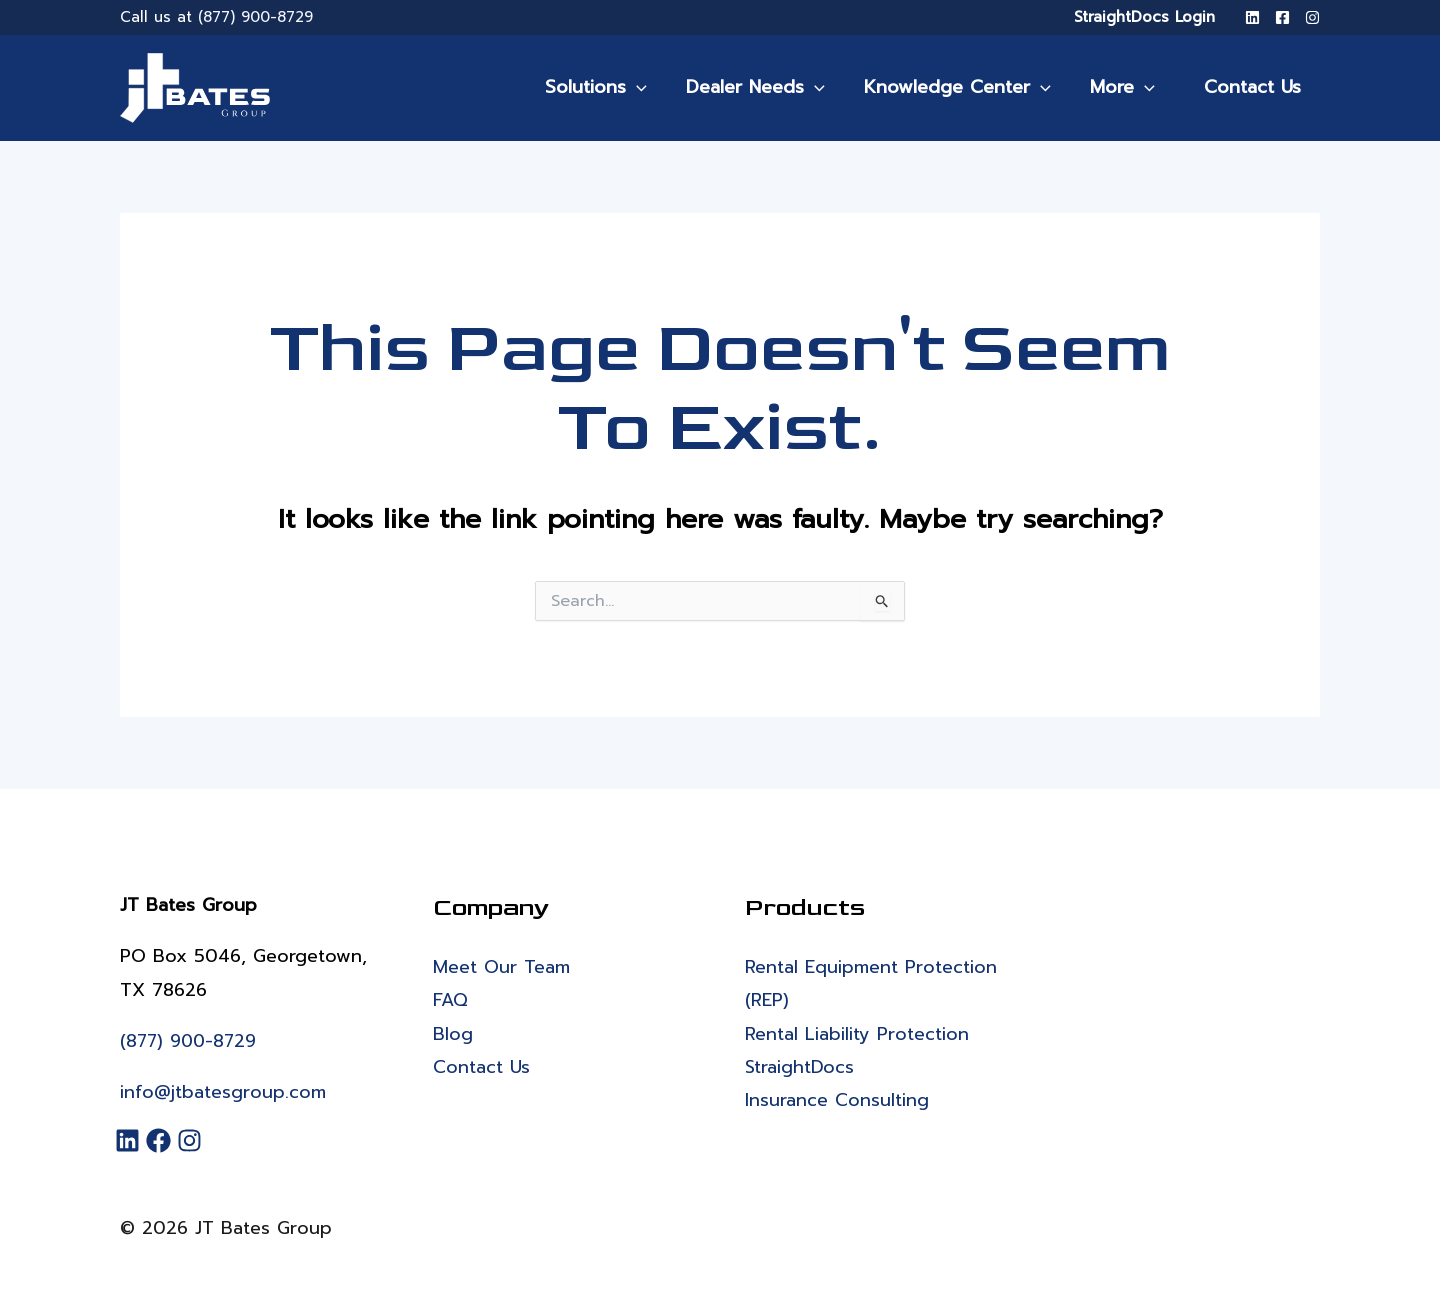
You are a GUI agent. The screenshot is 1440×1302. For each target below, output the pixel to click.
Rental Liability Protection (857, 1034)
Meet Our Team (501, 967)
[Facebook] (1282, 17)
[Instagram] (1312, 17)
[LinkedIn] (1252, 17)
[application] (656, 87)
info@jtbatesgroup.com (223, 1092)
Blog (453, 1034)
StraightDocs (800, 1067)
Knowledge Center (970, 87)
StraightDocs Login (1144, 17)
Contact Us (1256, 87)
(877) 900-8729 (255, 17)
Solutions (616, 87)
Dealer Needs (772, 87)
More (1132, 87)
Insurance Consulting (837, 1101)
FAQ (450, 1001)
